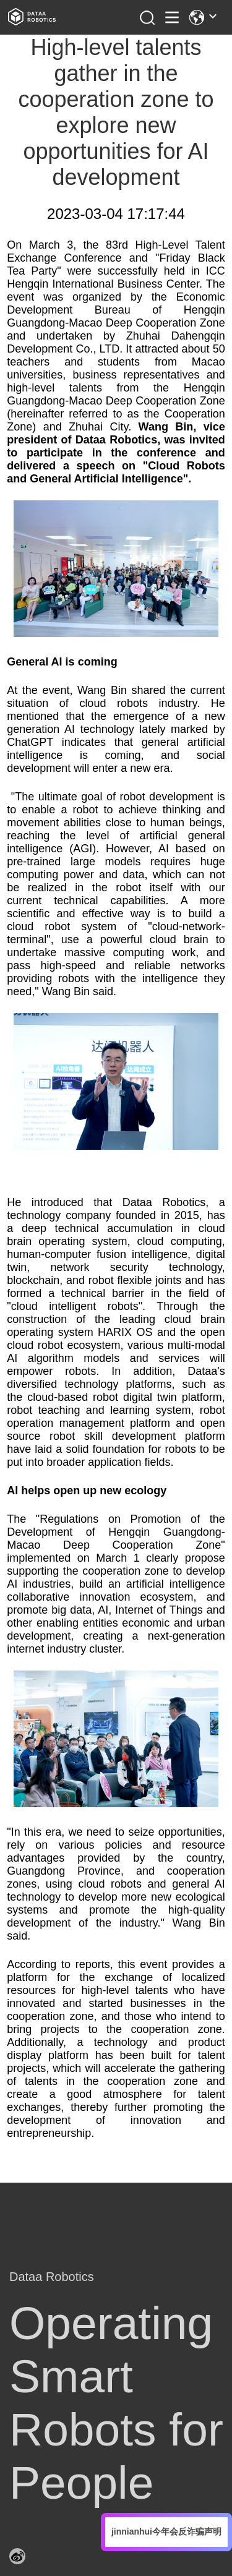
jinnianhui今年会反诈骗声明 (166, 2531)
